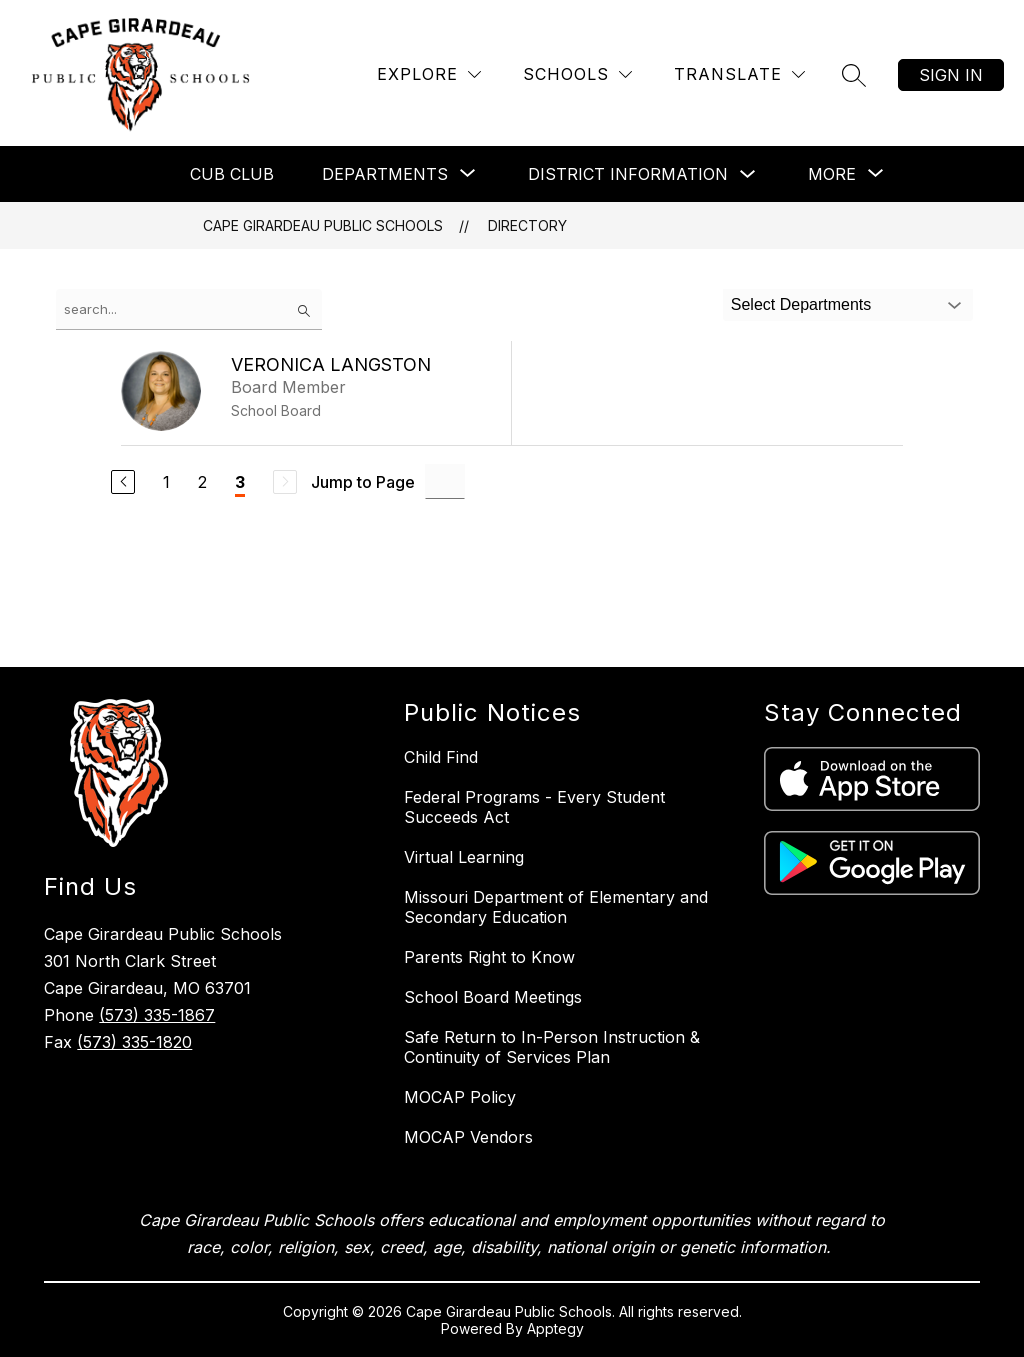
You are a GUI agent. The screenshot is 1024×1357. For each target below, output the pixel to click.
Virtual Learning (464, 857)
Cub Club (232, 174)
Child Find (441, 757)
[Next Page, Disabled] (285, 482)
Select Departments (801, 304)
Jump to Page (363, 482)
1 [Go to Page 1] (166, 482)
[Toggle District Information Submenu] (748, 174)
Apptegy (555, 1328)
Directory (527, 225)
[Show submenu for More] (832, 174)
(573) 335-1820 (134, 1042)
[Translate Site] (739, 74)
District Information (628, 174)
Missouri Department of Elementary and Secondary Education (556, 907)
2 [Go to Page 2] (202, 482)
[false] (189, 309)
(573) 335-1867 (157, 1015)
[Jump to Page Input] (445, 481)
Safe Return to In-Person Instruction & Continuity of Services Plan (552, 1047)
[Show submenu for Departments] (385, 174)
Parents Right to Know (489, 957)
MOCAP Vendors (468, 1137)
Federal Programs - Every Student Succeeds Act (534, 807)
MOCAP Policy (460, 1097)
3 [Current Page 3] (240, 482)
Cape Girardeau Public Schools (323, 225)
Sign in (951, 75)
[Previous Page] (123, 482)
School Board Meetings (493, 997)
